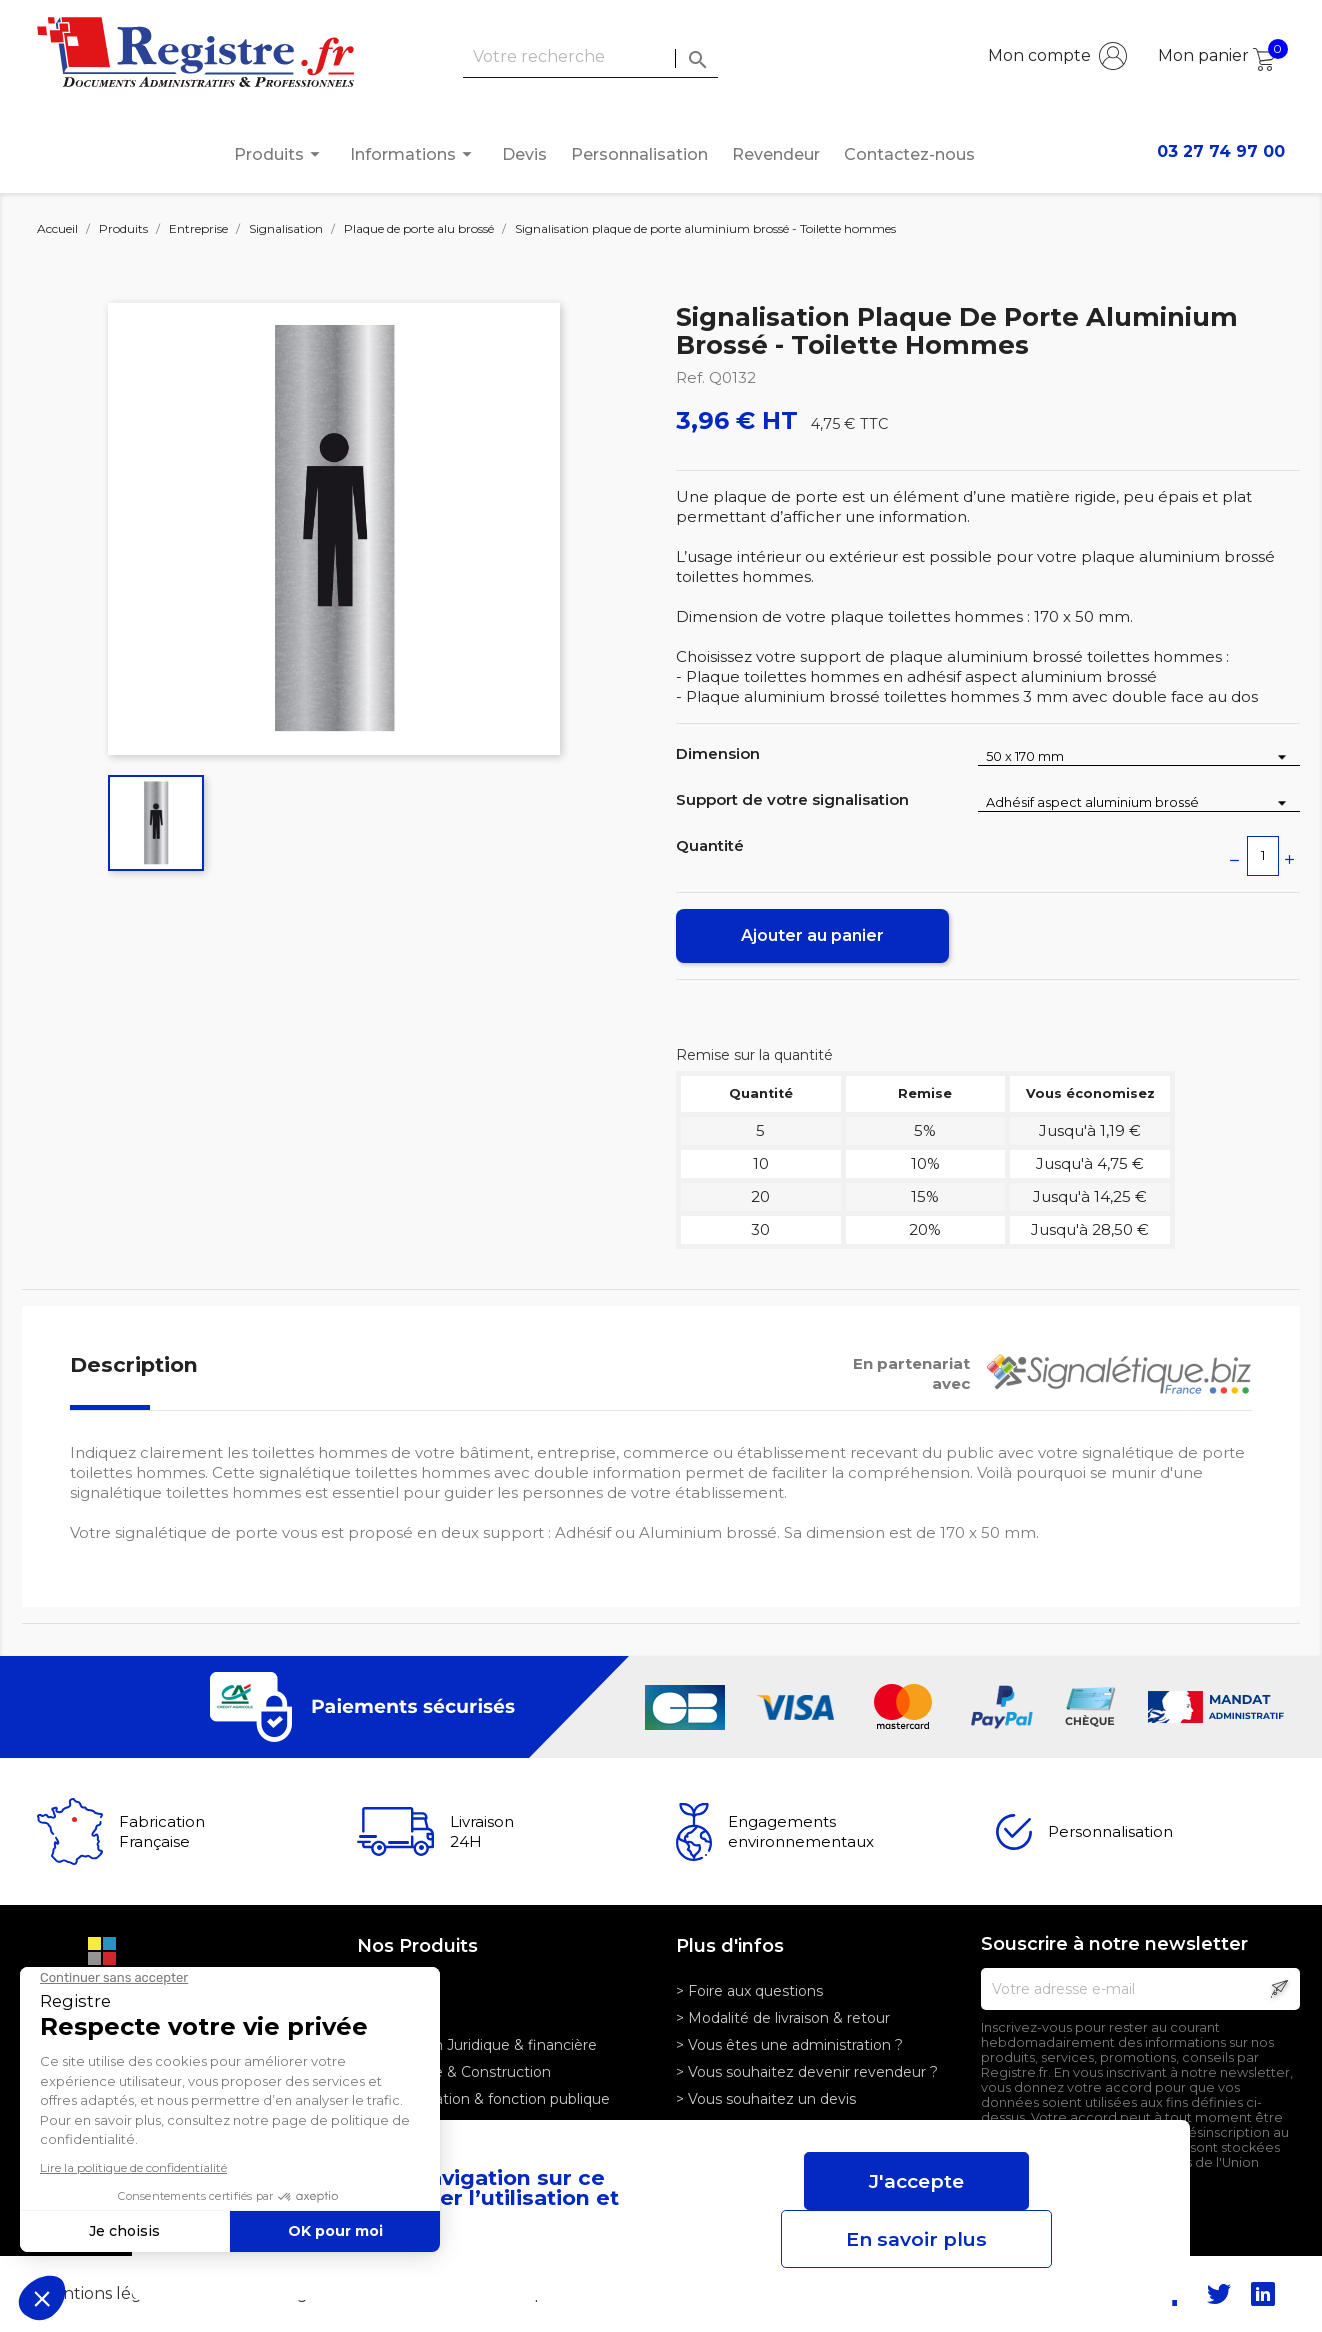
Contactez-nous (909, 154)
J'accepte (916, 2181)
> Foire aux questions (749, 1991)
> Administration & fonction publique (483, 2099)
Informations (414, 154)
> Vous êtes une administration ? (789, 2045)
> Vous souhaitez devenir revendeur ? (807, 2072)
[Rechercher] (590, 57)
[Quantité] (1263, 856)
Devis (524, 154)
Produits (280, 154)
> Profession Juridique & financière (477, 2045)
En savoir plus (916, 2239)
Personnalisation (639, 154)
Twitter (1219, 2294)
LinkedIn (1263, 2294)
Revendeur (776, 154)
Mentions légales (107, 2293)
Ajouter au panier (812, 935)
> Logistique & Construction (454, 2072)
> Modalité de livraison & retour (783, 2018)
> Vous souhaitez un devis (766, 2099)
